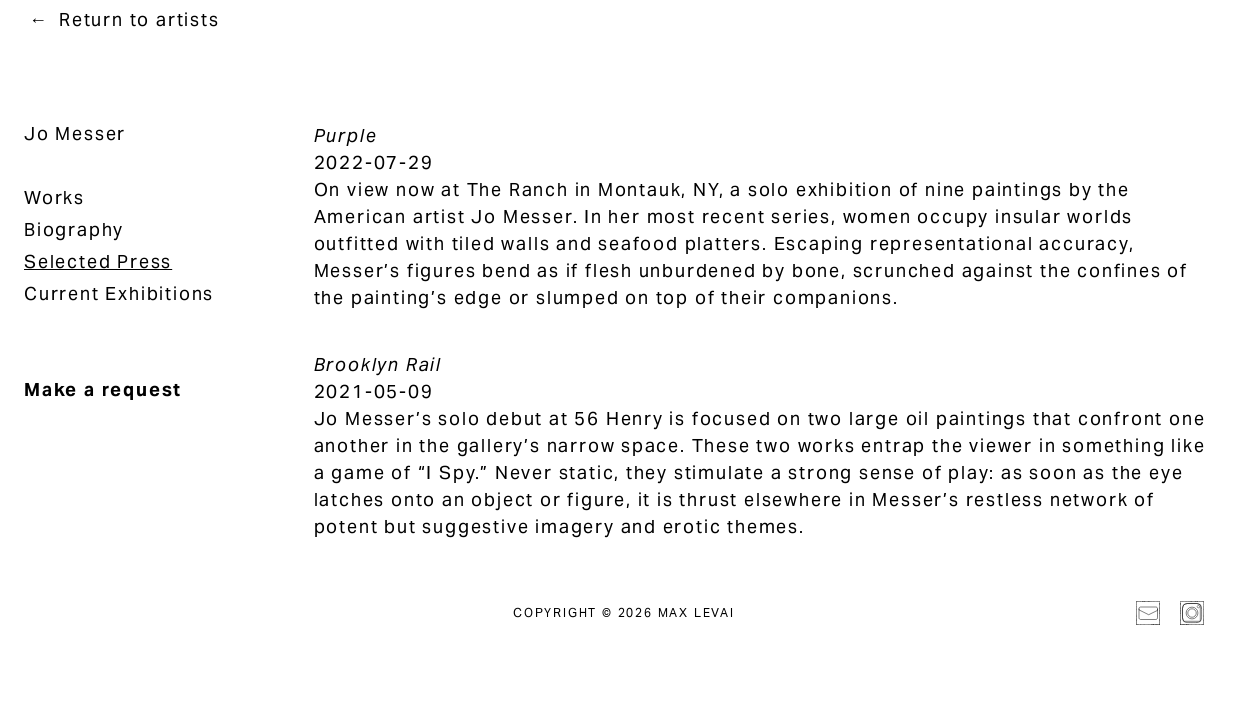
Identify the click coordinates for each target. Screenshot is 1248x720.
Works (54, 197)
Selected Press (98, 261)
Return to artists (139, 19)
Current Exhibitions (119, 293)
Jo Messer (75, 133)
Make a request (103, 389)
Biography (74, 229)
